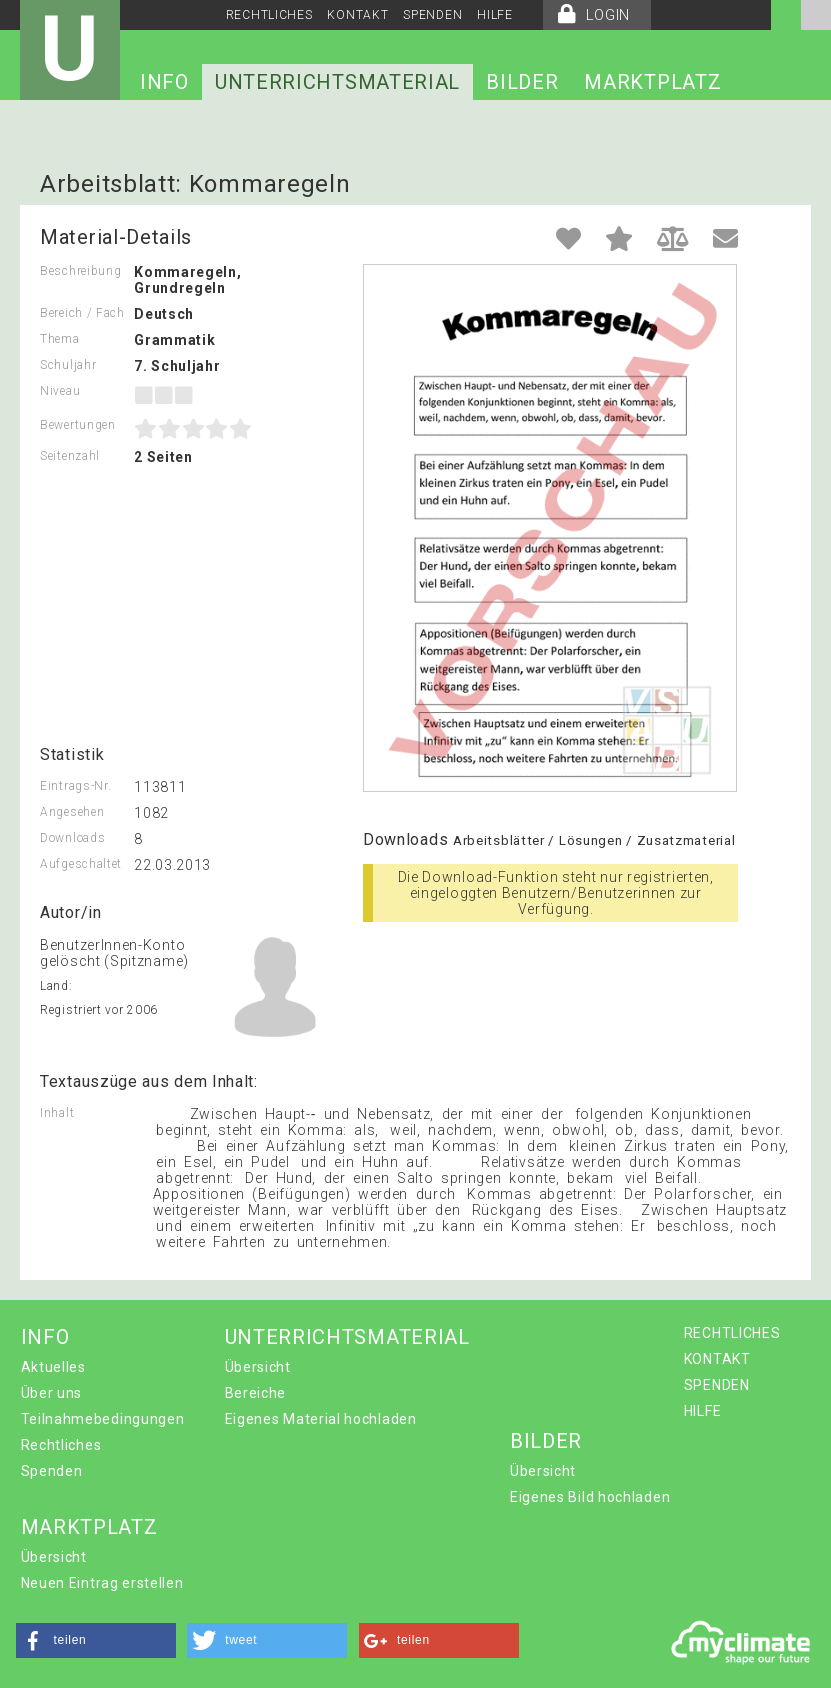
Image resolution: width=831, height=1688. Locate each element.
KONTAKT (357, 15)
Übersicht (258, 1367)
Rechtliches (61, 1445)
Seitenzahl (70, 456)
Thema (60, 339)
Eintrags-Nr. (75, 786)
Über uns (52, 1393)
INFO (164, 82)
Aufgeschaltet (81, 864)
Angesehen (72, 812)
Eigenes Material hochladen (321, 1419)
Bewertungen (78, 425)
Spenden (52, 1471)
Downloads (72, 838)
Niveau (60, 391)
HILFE (495, 15)
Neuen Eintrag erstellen (102, 1583)
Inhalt (57, 1113)
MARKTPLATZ (652, 82)
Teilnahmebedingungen (103, 1419)
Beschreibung (80, 271)
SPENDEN (432, 15)
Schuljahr (68, 365)
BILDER (522, 82)
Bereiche (256, 1393)
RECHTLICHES (269, 15)
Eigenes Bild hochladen (590, 1497)
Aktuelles (53, 1367)
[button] (96, 1640)
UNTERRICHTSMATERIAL (337, 82)
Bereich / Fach (82, 313)
